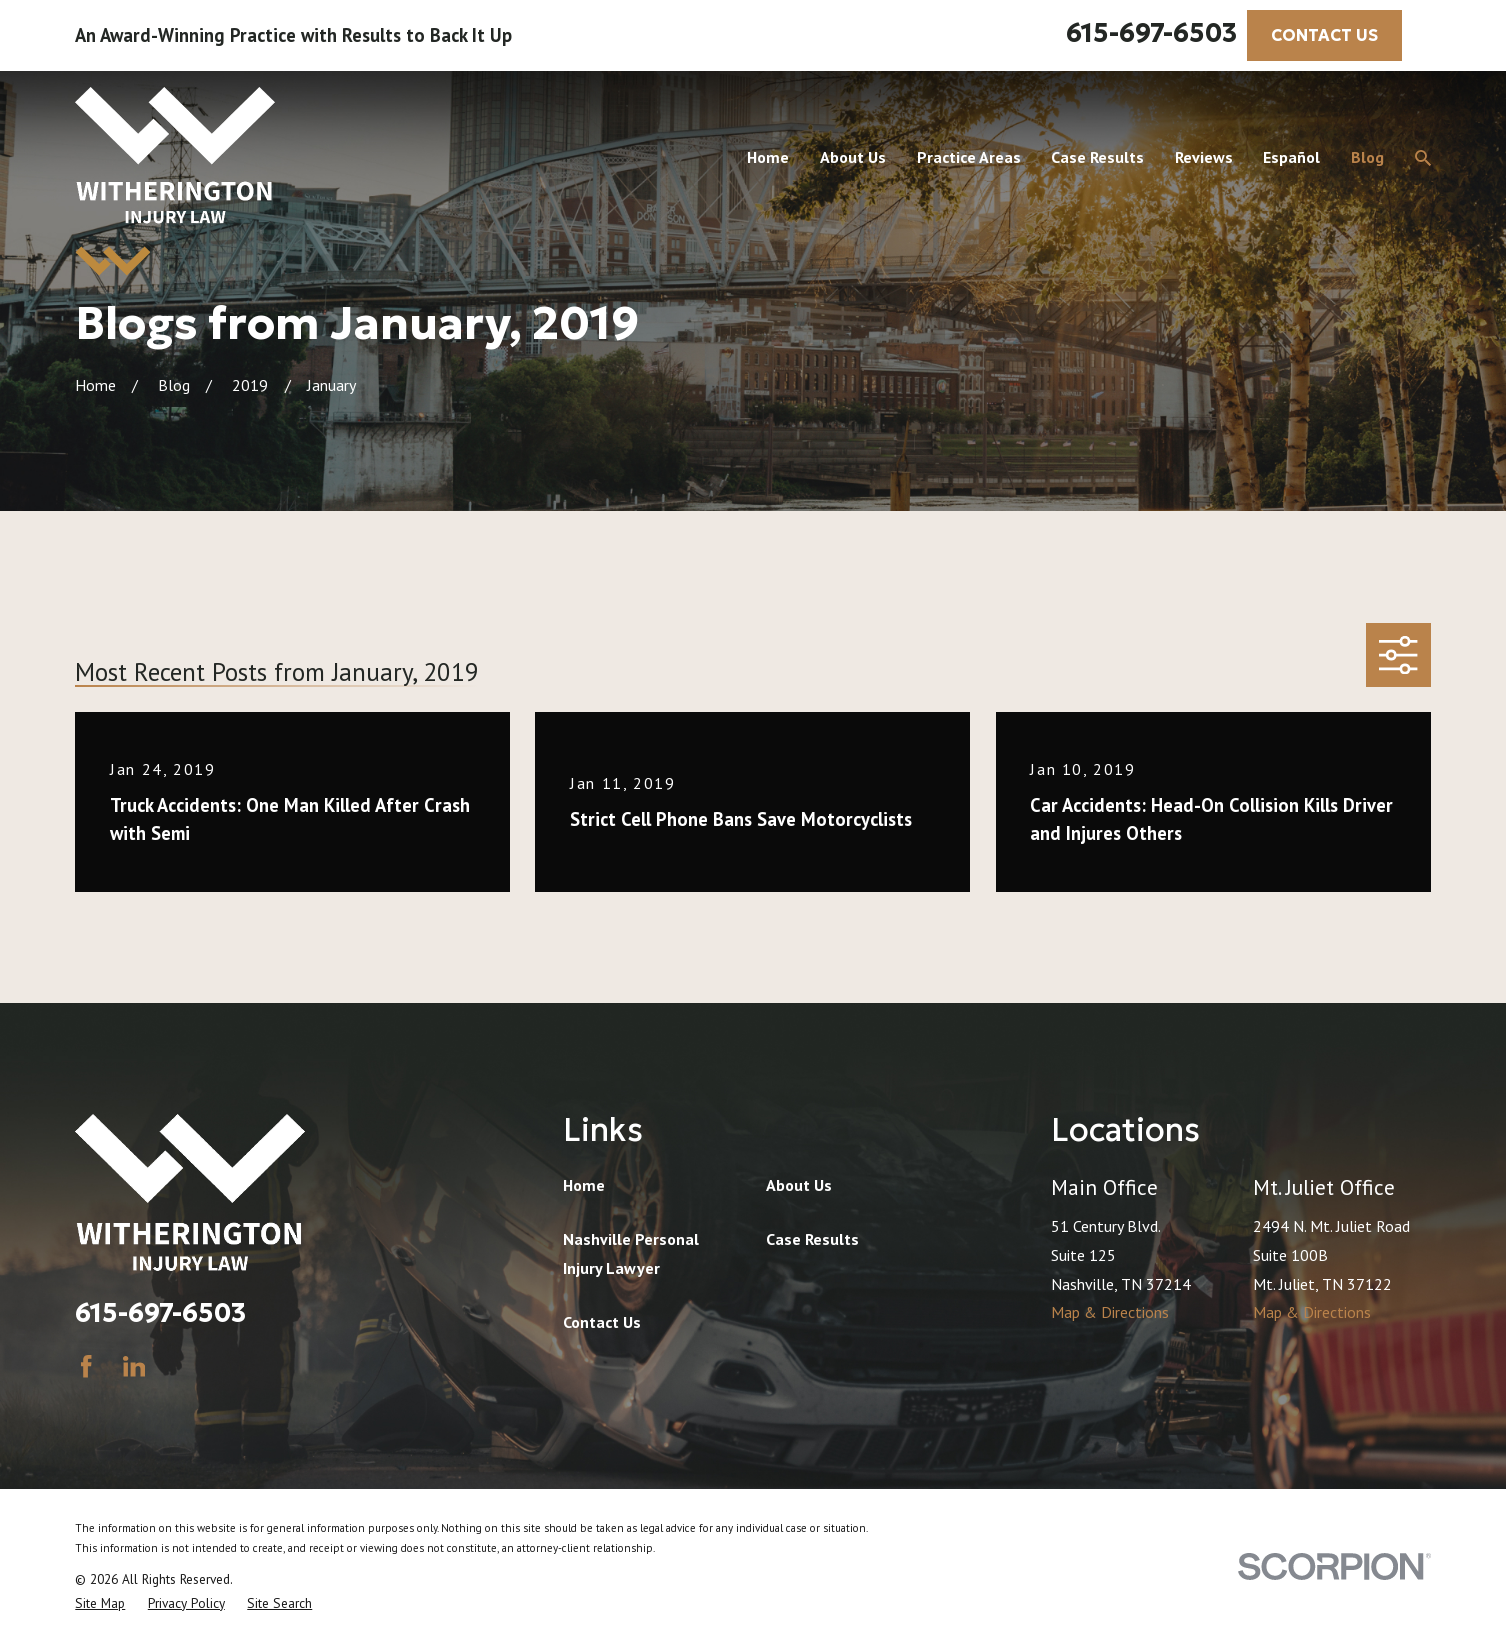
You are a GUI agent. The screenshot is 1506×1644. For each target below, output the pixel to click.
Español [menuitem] (1291, 157)
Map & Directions (1110, 1312)
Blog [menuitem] (1367, 157)
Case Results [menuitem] (1097, 157)
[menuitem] (100, 1603)
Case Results (812, 1239)
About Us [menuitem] (853, 157)
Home (584, 1185)
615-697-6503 (1151, 33)
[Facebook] (86, 1366)
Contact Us (602, 1322)
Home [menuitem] (768, 157)
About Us (799, 1185)
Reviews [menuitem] (1204, 157)
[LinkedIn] (134, 1366)
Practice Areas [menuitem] (969, 157)
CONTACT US (1324, 35)
